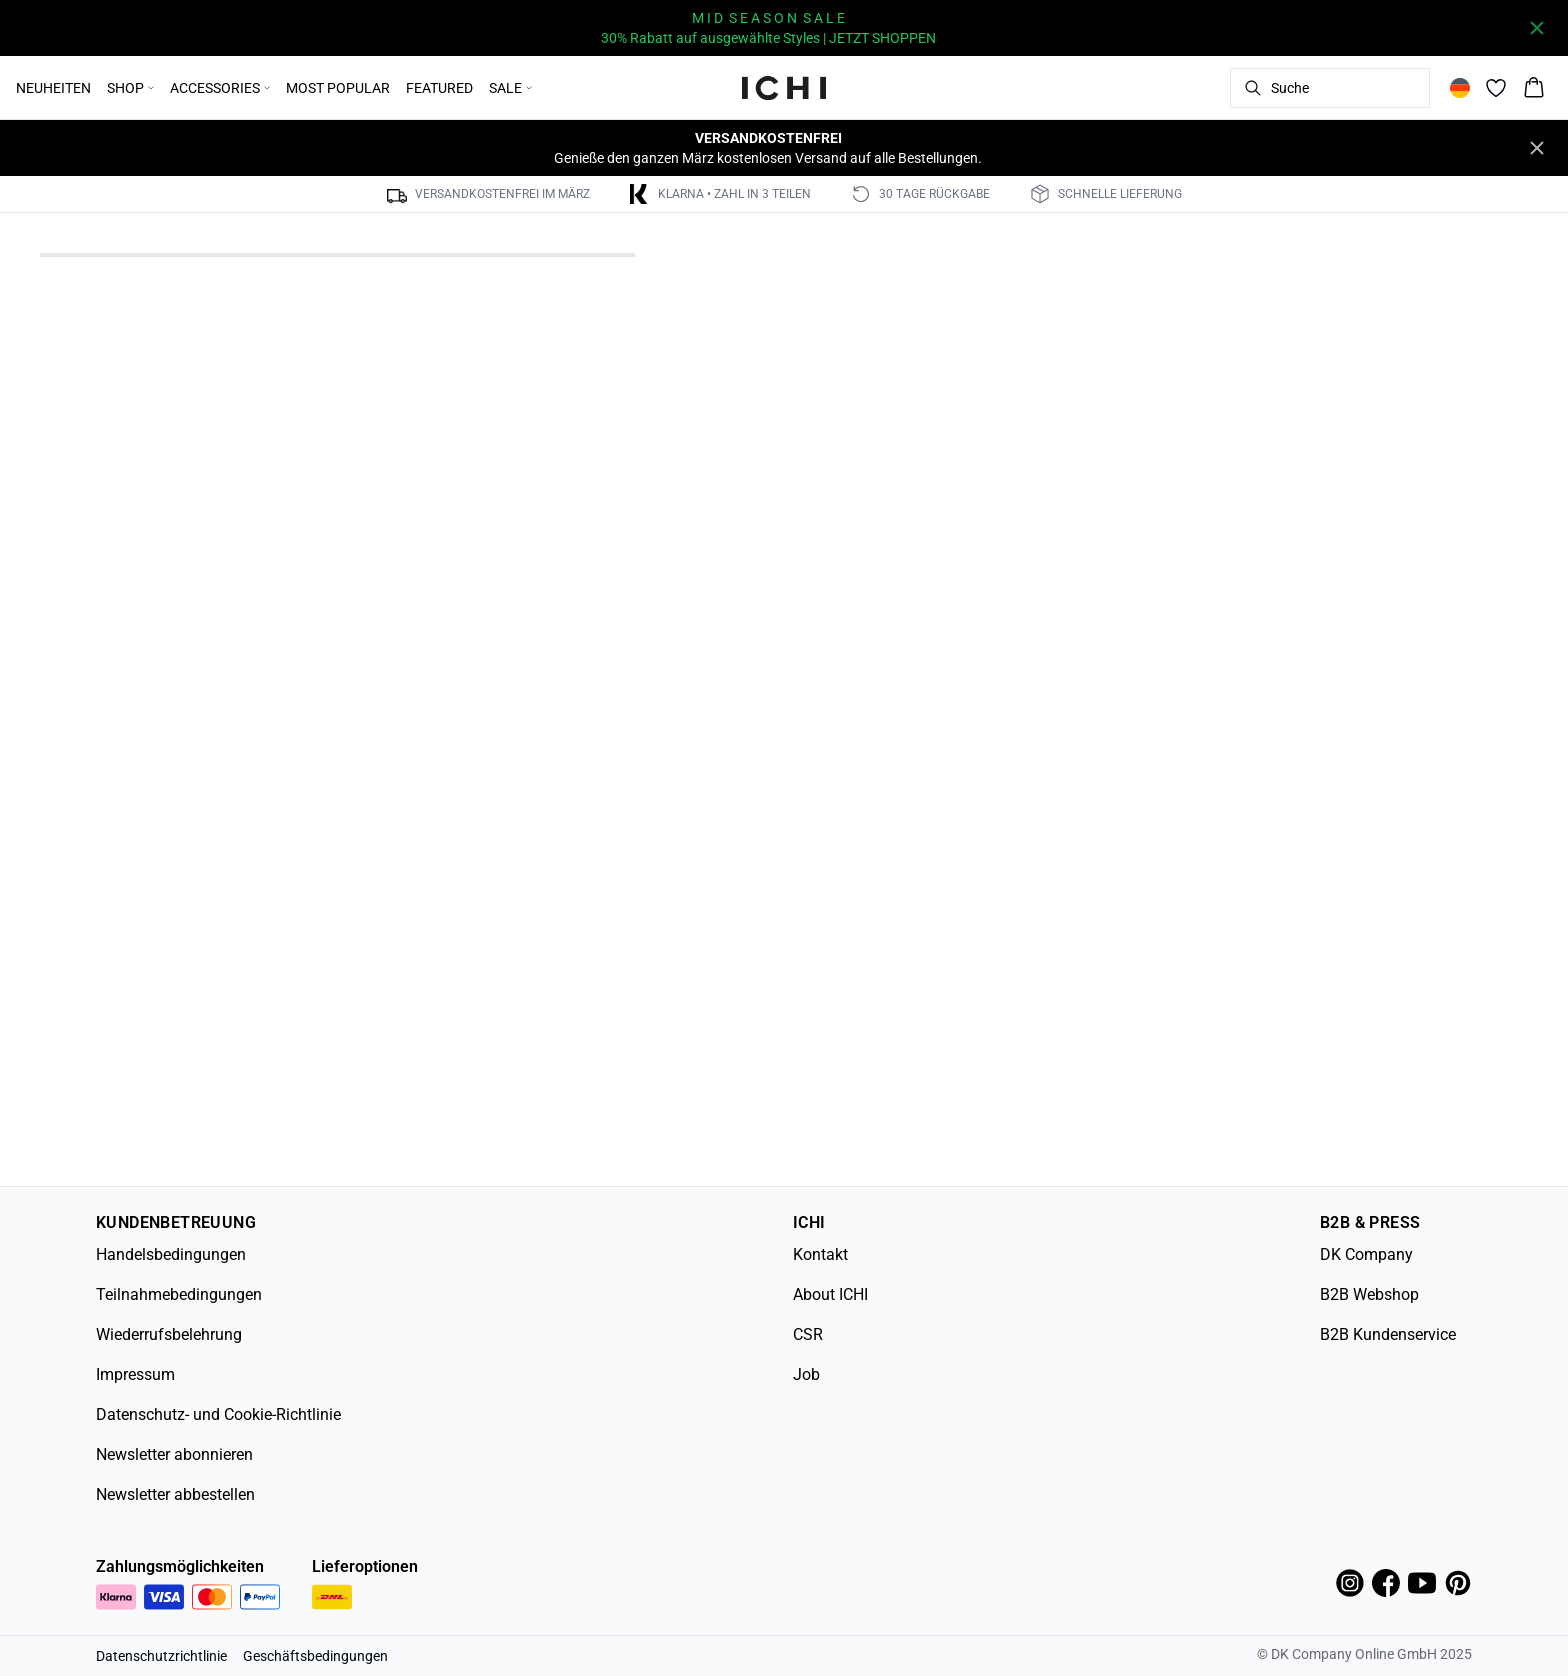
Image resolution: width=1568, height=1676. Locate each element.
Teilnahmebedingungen (179, 1294)
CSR (808, 1334)
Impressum (135, 1374)
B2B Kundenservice (1388, 1334)
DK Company (1366, 1254)
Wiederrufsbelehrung (169, 1334)
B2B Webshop (1369, 1294)
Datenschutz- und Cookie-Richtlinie (218, 1414)
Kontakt (820, 1254)
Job (806, 1374)
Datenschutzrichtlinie (161, 1656)
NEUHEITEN (53, 88)
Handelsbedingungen (171, 1254)
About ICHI (830, 1294)
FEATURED (439, 88)
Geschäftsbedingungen (315, 1656)
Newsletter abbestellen (175, 1494)
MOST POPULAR (338, 88)
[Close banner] (1537, 28)
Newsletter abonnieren (174, 1454)
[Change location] (1460, 88)
